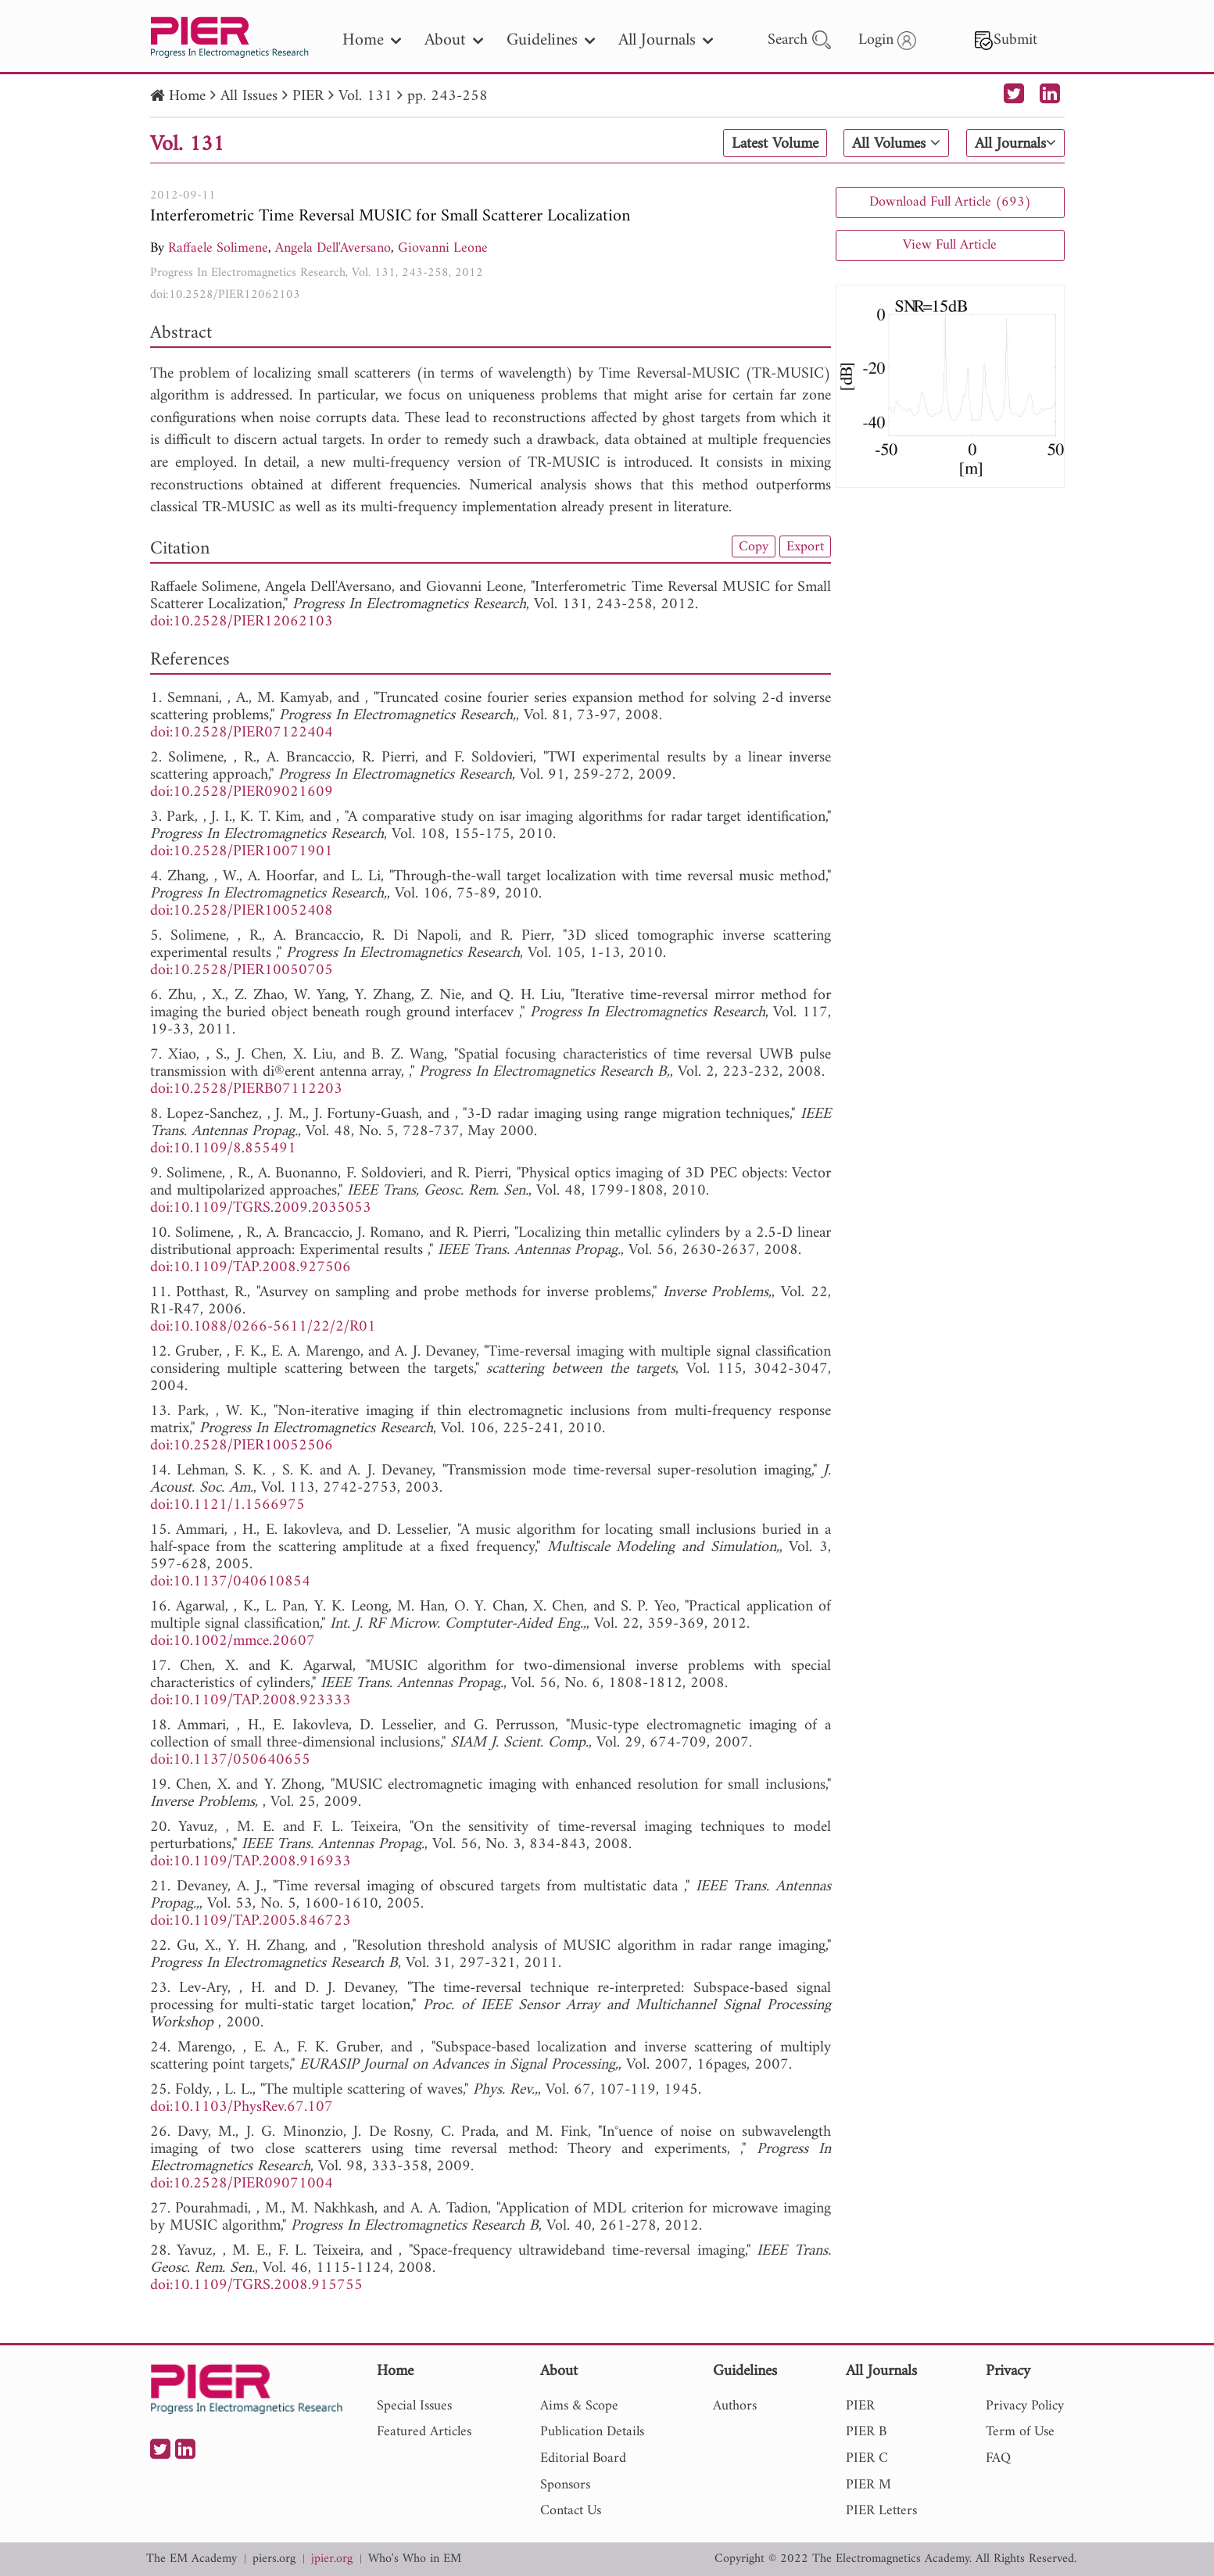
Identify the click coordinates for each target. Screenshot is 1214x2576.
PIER (308, 96)
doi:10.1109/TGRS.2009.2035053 (260, 1208)
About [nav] (453, 40)
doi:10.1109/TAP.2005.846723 (250, 1921)
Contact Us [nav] (570, 2511)
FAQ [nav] (998, 2458)
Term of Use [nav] (1020, 2432)
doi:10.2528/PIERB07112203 (246, 1089)
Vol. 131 (365, 96)
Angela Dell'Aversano (333, 248)
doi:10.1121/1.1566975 (227, 1505)
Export (805, 546)
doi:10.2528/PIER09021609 (241, 792)
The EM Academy (191, 2559)
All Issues (249, 96)
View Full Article (950, 245)
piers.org (273, 2559)
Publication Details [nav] (592, 2432)
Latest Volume (775, 144)
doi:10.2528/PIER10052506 (241, 1446)
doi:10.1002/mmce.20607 (232, 1641)
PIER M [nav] (868, 2485)
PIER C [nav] (867, 2458)
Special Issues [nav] (414, 2406)
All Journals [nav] (665, 40)
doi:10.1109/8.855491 (223, 1149)
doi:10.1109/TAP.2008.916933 (250, 1862)
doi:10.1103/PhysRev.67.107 (241, 2107)
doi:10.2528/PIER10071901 (241, 851)
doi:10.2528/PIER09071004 (241, 2184)
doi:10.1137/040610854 (230, 1582)
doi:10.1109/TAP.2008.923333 (250, 1700)
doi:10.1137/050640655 (230, 1760)
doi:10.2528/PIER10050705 (241, 970)
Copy (753, 546)
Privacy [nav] (1008, 2372)
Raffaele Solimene (218, 248)
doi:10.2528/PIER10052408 (241, 911)
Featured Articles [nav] (424, 2432)
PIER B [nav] (866, 2432)
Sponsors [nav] (565, 2485)
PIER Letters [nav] (881, 2511)
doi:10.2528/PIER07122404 (241, 733)
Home (187, 96)
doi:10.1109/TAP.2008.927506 (250, 1267)
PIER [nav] (860, 2406)
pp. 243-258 (447, 96)
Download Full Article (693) (950, 202)
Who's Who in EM (414, 2559)
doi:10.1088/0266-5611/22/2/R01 (263, 1327)
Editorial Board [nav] (583, 2458)
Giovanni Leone (443, 248)
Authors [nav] (735, 2406)
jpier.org (332, 2559)
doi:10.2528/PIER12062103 (225, 295)
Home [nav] (371, 40)
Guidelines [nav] (551, 40)
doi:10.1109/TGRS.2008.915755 (256, 2285)
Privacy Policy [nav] (1025, 2406)
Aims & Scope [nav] (579, 2406)
